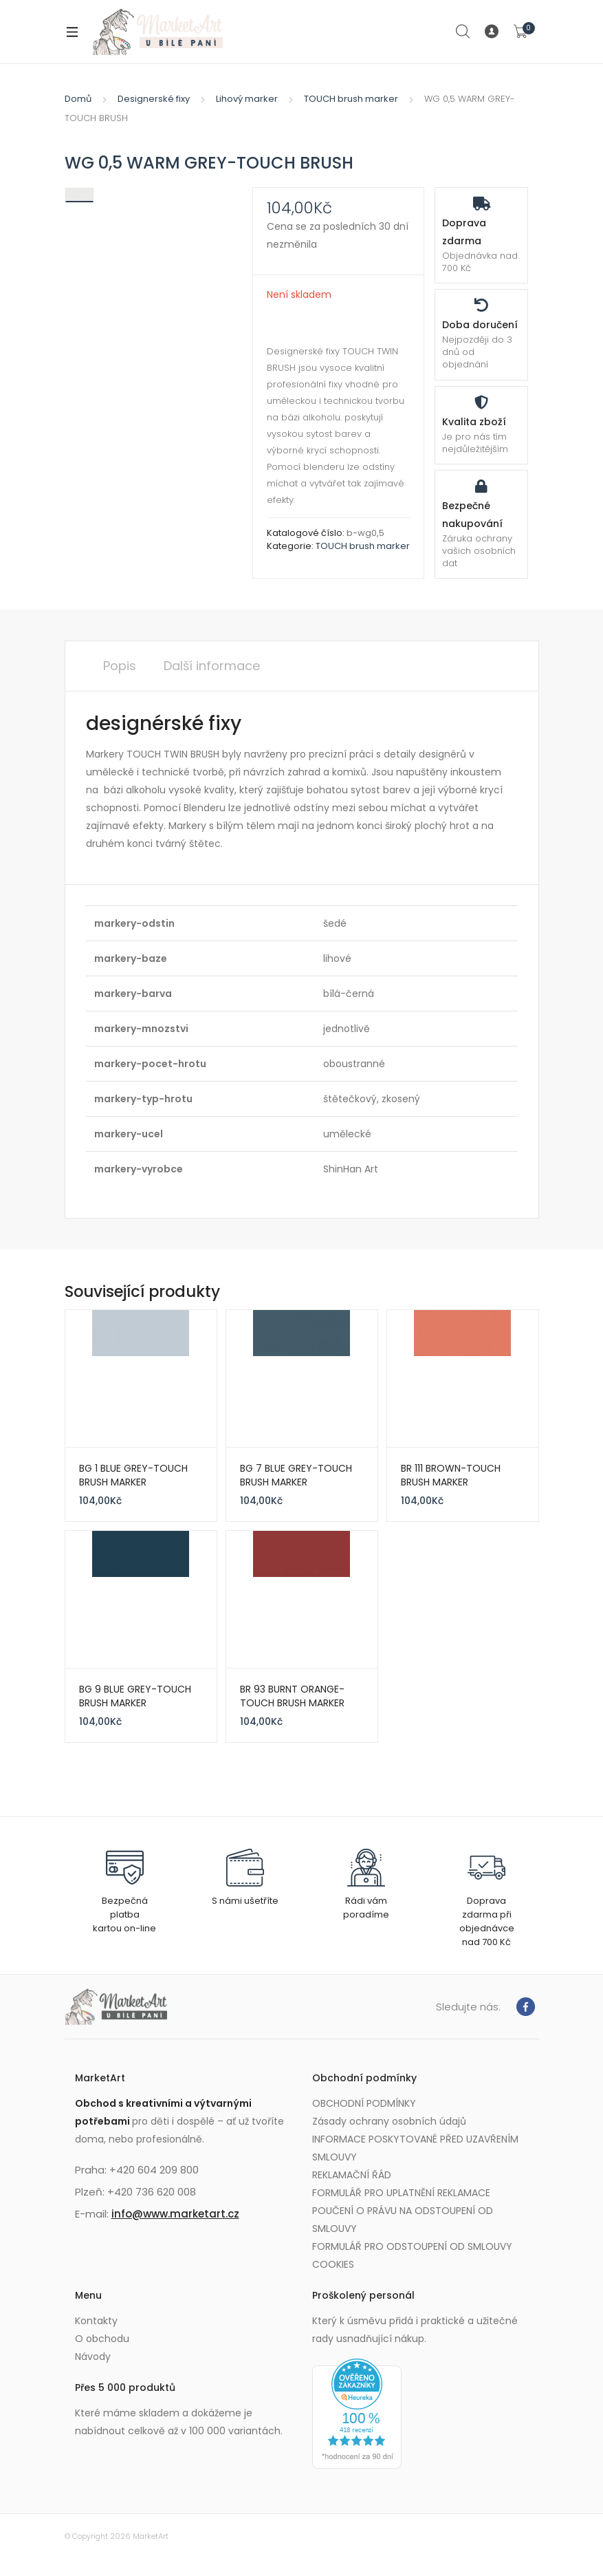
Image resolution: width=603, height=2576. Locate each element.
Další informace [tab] (212, 665)
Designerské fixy (154, 98)
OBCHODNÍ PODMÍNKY (364, 2103)
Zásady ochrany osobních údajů (389, 2121)
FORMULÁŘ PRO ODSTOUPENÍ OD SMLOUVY (412, 2246)
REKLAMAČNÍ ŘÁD (351, 2175)
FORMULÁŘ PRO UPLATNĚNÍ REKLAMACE (401, 2193)
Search (463, 32)
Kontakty (96, 2321)
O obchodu (102, 2339)
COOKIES (333, 2264)
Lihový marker (247, 98)
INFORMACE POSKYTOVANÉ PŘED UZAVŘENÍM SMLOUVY (415, 2148)
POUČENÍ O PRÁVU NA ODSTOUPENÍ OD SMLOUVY (402, 2219)
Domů (78, 98)
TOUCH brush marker (351, 98)
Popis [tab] (119, 665)
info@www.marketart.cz (175, 2214)
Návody (93, 2356)
